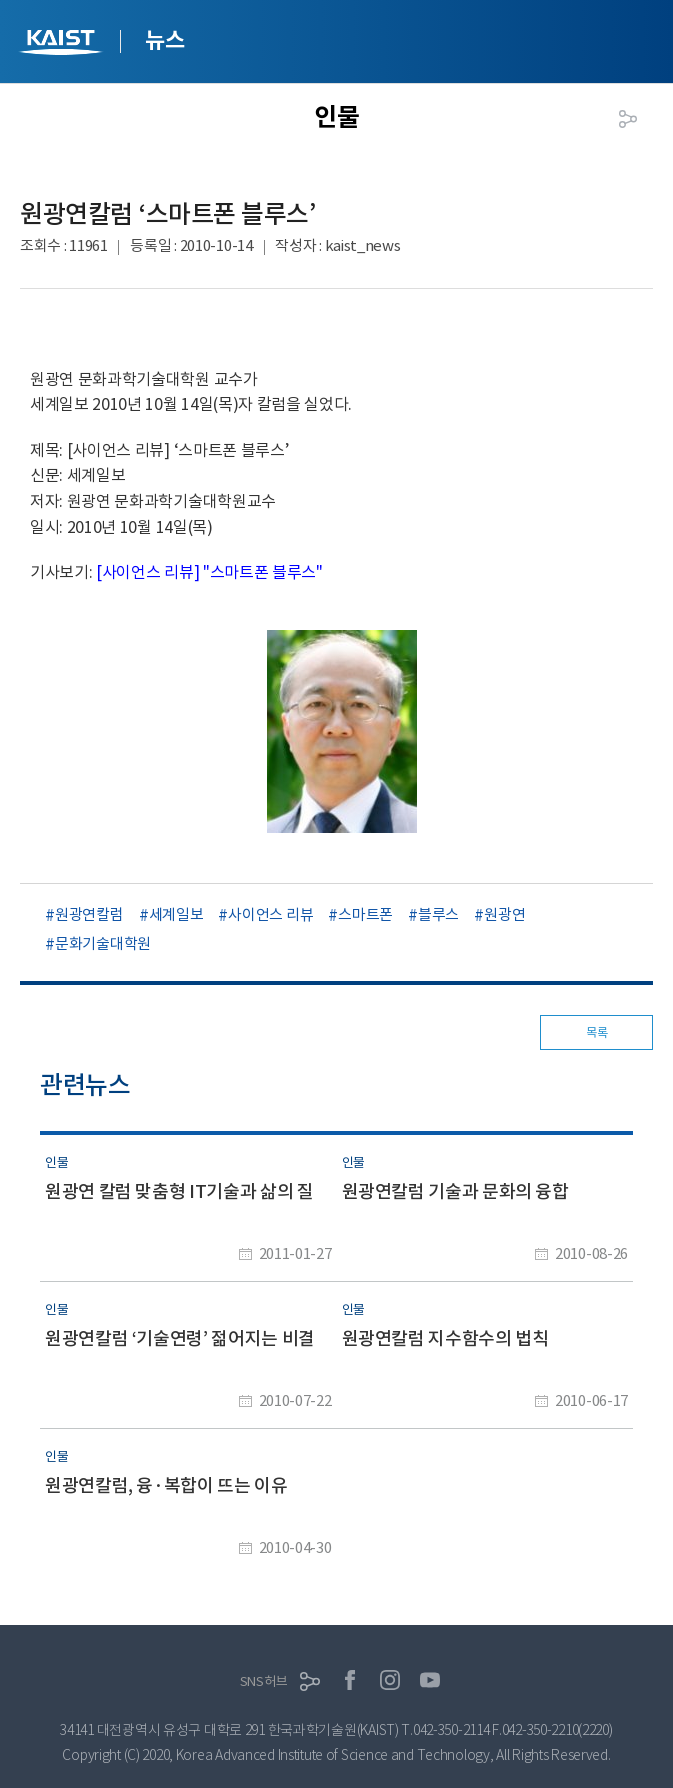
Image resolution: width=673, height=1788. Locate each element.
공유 (628, 119)
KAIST (63, 44)
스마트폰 (365, 914)
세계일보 (176, 914)
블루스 (438, 914)
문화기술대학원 (103, 943)
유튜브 (430, 1680)
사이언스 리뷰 (270, 914)
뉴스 (164, 40)
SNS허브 (264, 1681)
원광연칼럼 (89, 914)
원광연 (504, 914)
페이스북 (350, 1680)
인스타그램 (390, 1680)
